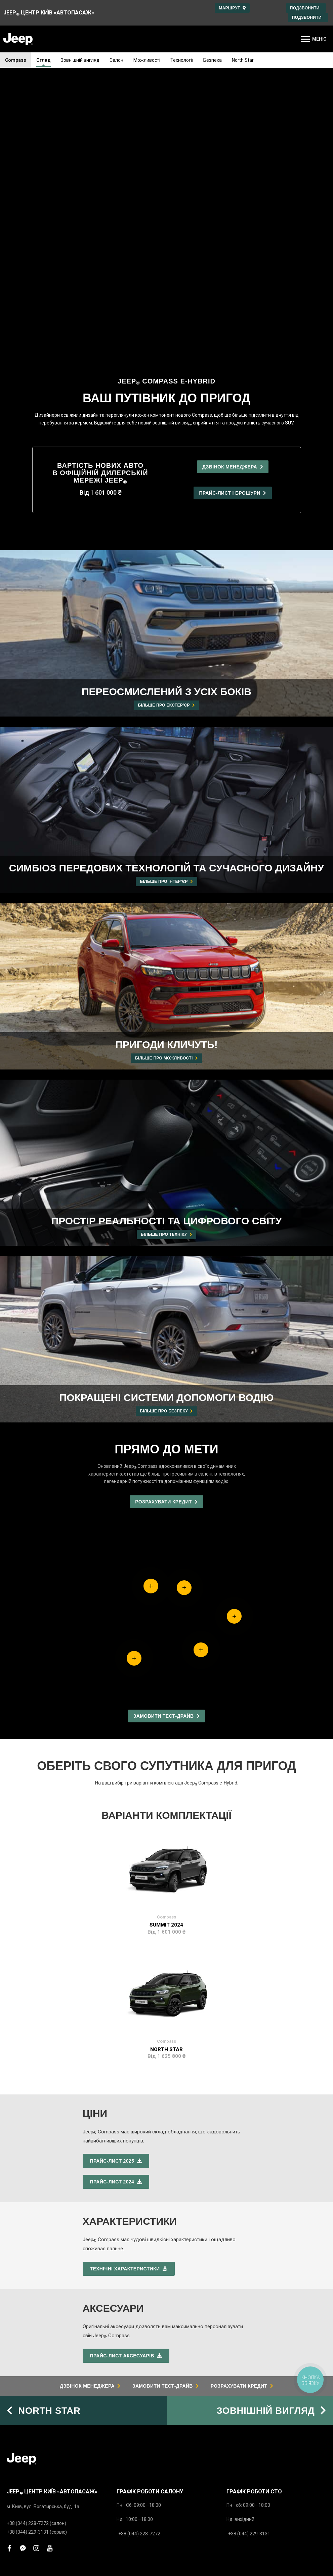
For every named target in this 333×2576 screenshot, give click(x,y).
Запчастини (20, 2414)
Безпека (212, 60)
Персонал (127, 2414)
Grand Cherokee (24, 2319)
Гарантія (236, 2319)
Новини (125, 2448)
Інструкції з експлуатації (254, 2342)
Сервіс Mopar (23, 2402)
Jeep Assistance (245, 2331)
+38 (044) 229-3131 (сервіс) (37, 2237)
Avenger (16, 2353)
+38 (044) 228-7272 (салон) (36, 2228)
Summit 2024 (166, 1630)
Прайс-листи (21, 2368)
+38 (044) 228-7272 (139, 2239)
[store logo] (18, 39)
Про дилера (130, 2402)
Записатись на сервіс (140, 2342)
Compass (15, 60)
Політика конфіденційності (203, 2548)
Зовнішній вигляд (80, 60)
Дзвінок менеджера (139, 2319)
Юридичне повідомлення (279, 2548)
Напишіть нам (132, 2364)
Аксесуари (19, 2425)
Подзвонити (306, 8)
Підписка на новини (138, 2459)
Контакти (127, 2437)
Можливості (146, 60)
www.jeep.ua (188, 2503)
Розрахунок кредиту (139, 2353)
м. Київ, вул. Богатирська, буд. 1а (43, 2212)
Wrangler (16, 2330)
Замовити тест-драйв (141, 2330)
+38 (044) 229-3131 (249, 2239)
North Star (243, 60)
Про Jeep (128, 2426)
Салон (116, 60)
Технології (181, 60)
